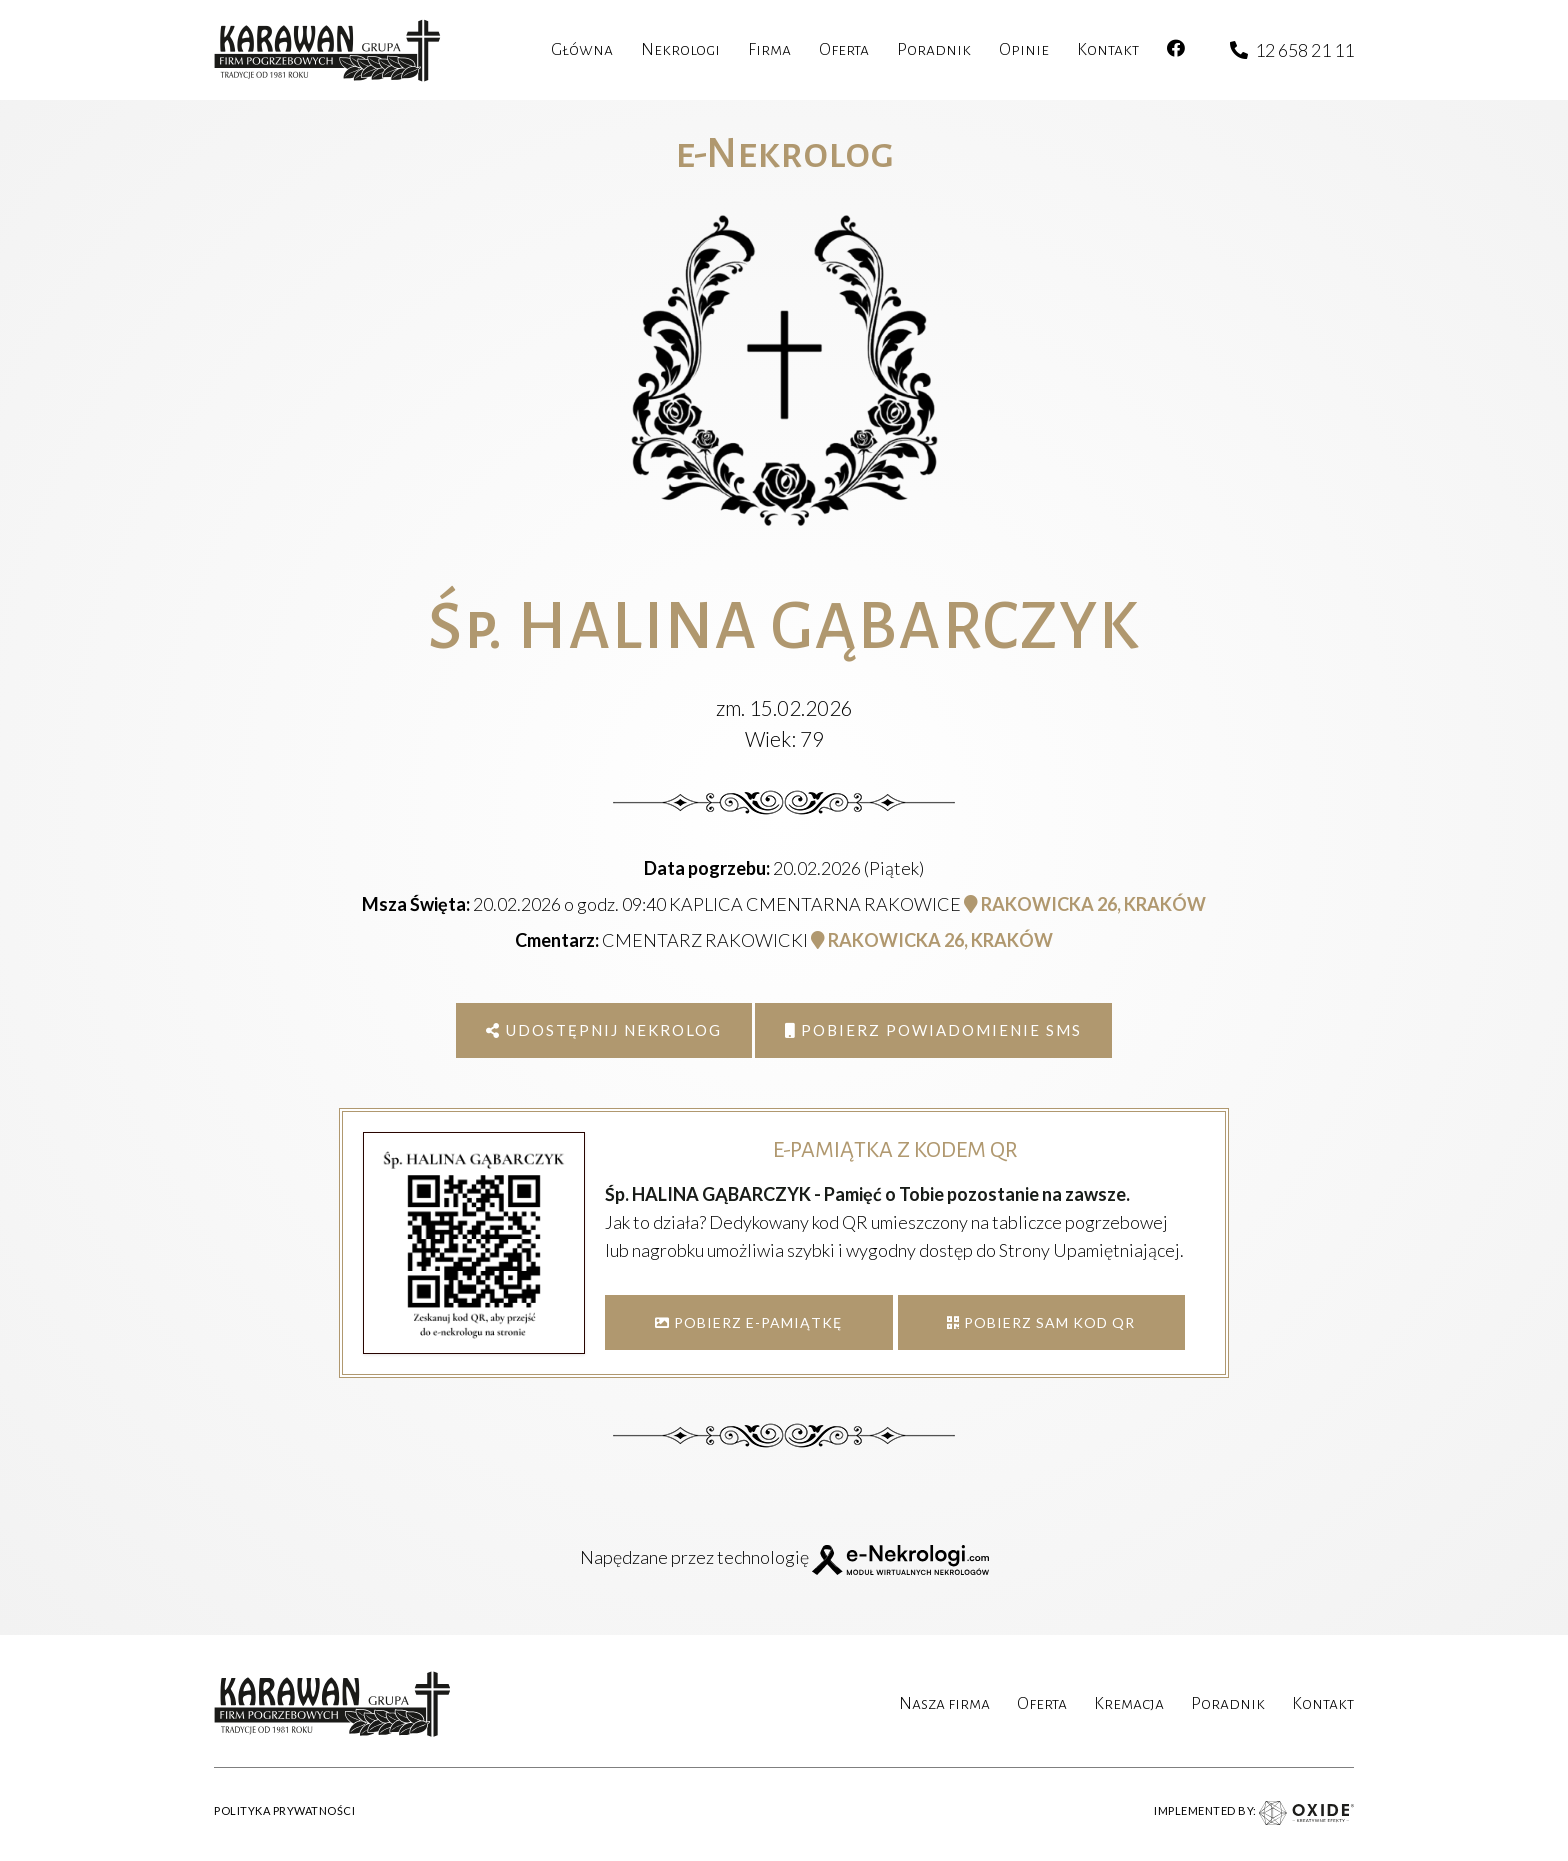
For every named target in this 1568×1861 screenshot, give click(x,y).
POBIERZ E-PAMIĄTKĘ (748, 1322)
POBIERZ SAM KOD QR (1041, 1322)
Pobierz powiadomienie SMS (933, 1030)
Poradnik (1228, 1704)
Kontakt (1323, 1704)
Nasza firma (944, 1704)
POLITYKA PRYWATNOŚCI (284, 1810)
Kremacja (1129, 1704)
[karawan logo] (327, 50)
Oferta (1042, 1704)
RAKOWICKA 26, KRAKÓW (1085, 904)
